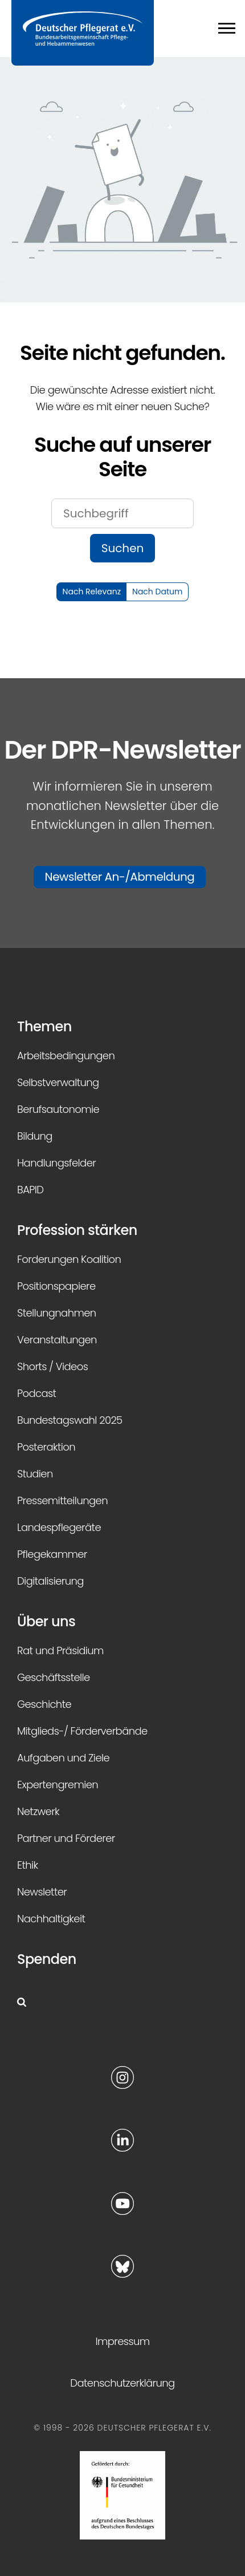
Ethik (27, 1865)
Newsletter (42, 1892)
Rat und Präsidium (60, 1650)
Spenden (46, 1959)
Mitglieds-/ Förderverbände (82, 1731)
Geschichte (44, 1704)
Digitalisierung (50, 1581)
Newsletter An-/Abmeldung (120, 877)
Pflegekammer (52, 1554)
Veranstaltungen (57, 1339)
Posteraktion (46, 1447)
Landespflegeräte (59, 1527)
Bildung (34, 1136)
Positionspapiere (56, 1286)
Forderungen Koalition (69, 1259)
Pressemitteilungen (62, 1500)
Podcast (36, 1393)
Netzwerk (38, 1811)
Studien (35, 1474)
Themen (44, 1026)
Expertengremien (57, 1784)
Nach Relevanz (92, 591)
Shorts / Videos (52, 1366)
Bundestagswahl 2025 (69, 1420)
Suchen (122, 548)
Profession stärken (77, 1230)
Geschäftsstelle (53, 1677)
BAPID (30, 1189)
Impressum (122, 2341)
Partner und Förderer (66, 1838)
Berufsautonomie (58, 1109)
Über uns (46, 1621)
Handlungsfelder (56, 1163)
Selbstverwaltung (58, 1082)
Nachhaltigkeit (51, 1918)
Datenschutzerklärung (122, 2383)
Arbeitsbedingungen (66, 1055)
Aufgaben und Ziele (63, 1758)
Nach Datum (157, 591)
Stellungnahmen (56, 1313)
